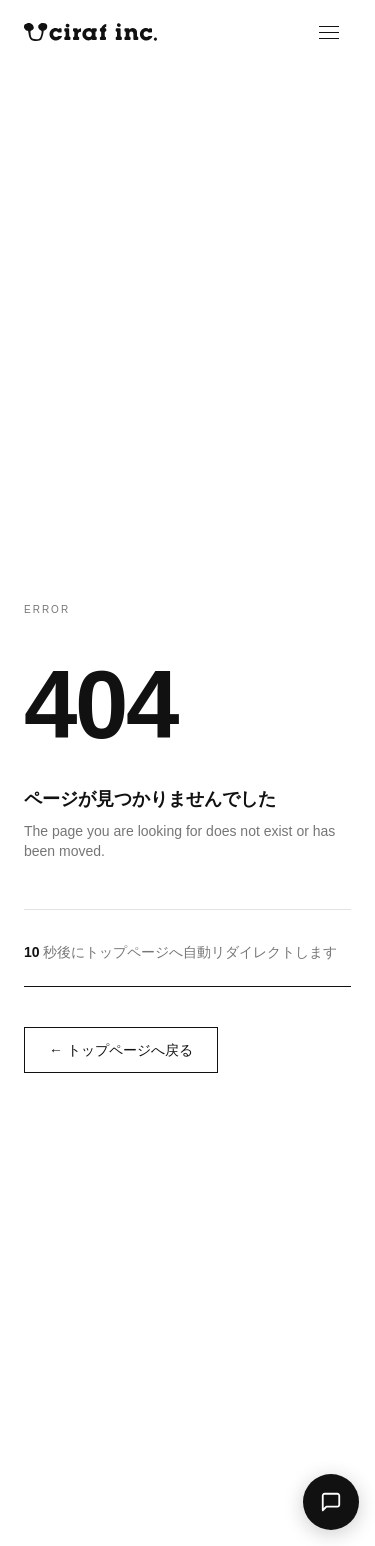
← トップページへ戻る (121, 1050)
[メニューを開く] (339, 32)
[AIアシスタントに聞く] (331, 1502)
